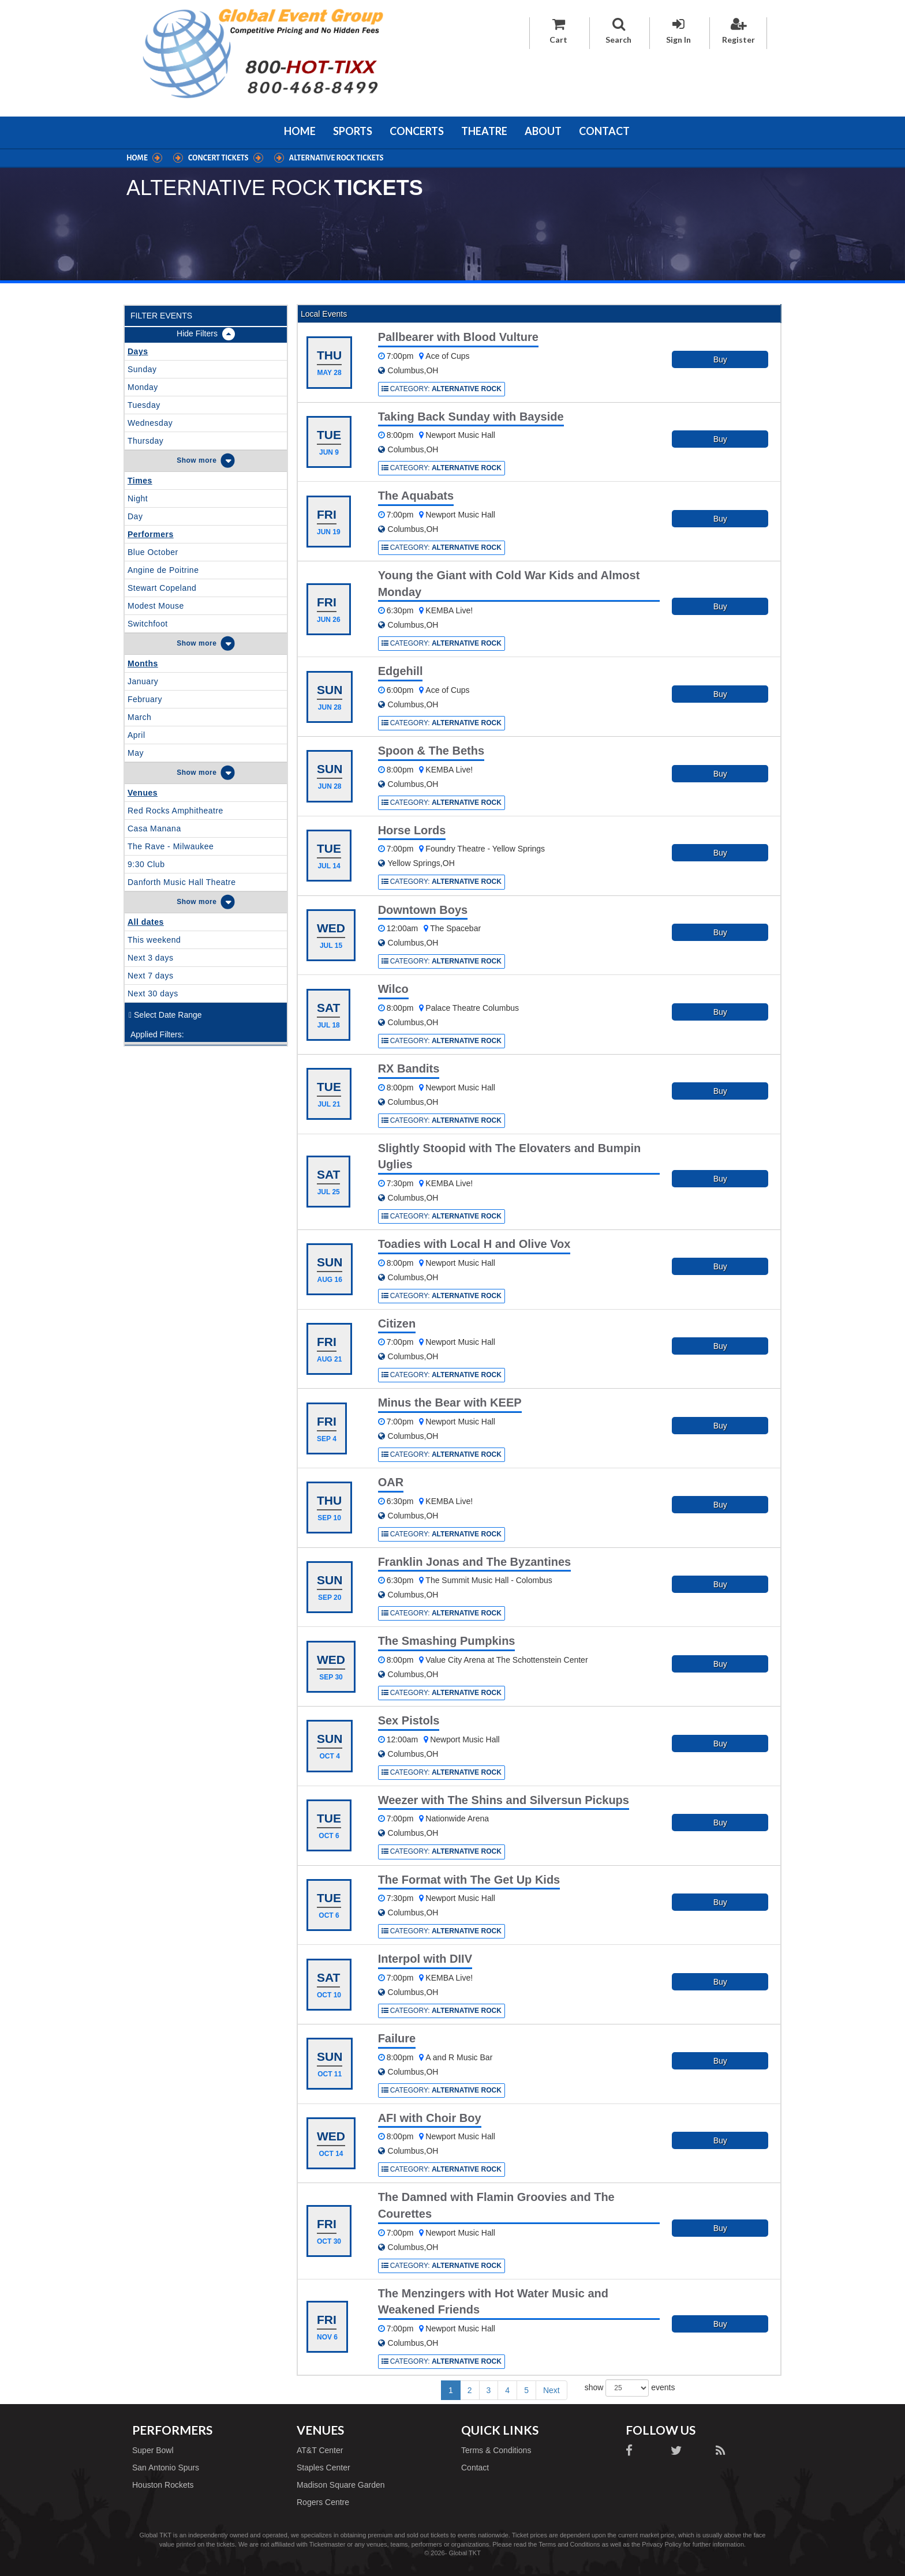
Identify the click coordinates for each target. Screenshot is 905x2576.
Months (143, 663)
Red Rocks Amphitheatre (175, 810)
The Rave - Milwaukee (171, 846)
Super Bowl (153, 2450)
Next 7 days (150, 975)
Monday (143, 387)
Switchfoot (148, 623)
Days (138, 351)
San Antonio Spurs (165, 2467)
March (139, 717)
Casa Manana (154, 828)
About (543, 131)
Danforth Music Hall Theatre (182, 882)
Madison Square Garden (341, 2484)
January (143, 681)
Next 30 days (153, 993)
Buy (720, 359)
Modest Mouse (156, 605)
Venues (143, 792)
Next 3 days (150, 957)
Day (135, 516)
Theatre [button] (484, 131)
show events (630, 2388)
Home (300, 131)
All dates (146, 922)
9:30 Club (146, 864)
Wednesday (150, 423)
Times (140, 480)
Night (138, 498)
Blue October (153, 552)
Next (551, 2390)
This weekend (154, 939)
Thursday (145, 440)
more (207, 460)
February (145, 699)
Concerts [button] (417, 131)
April (136, 735)
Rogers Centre (323, 2502)
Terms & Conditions (496, 2450)
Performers (151, 534)
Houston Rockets (163, 2484)
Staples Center (323, 2467)
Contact (604, 131)
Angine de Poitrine (163, 570)
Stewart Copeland (162, 588)
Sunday (142, 369)
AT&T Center (320, 2450)
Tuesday (144, 405)
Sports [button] (352, 131)
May (136, 753)
